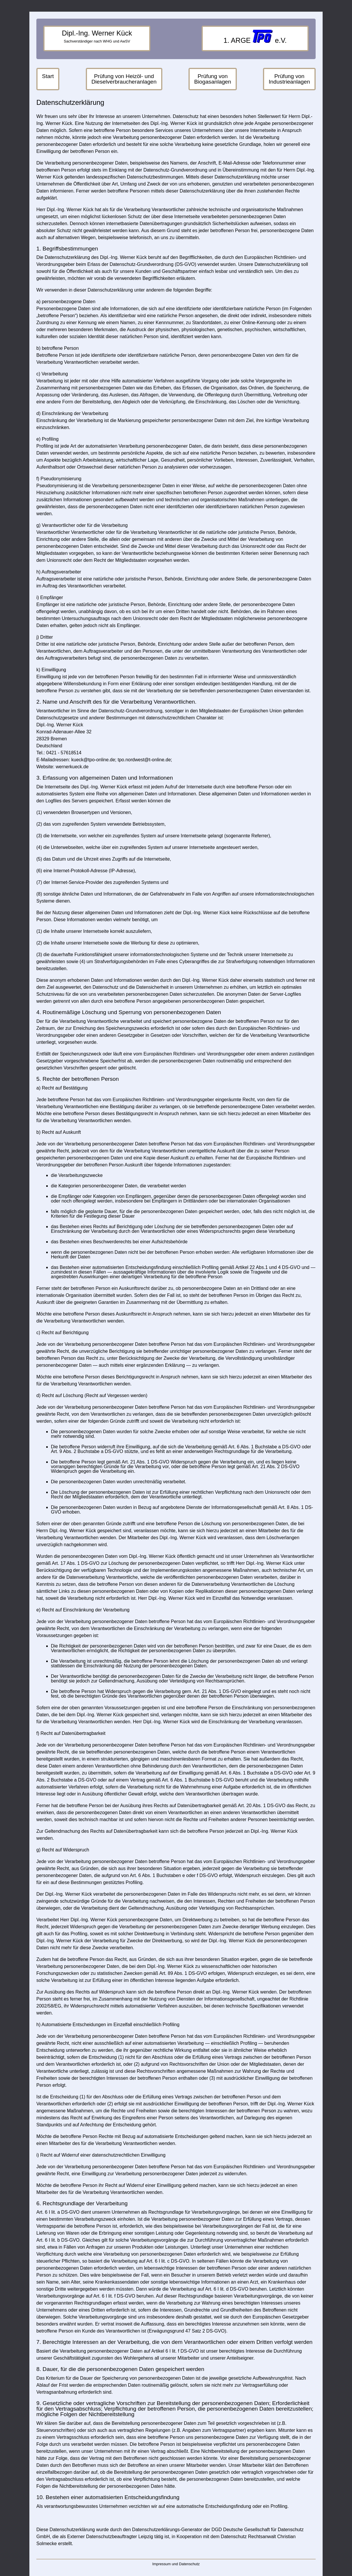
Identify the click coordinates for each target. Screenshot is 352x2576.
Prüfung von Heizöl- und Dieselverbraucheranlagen (124, 79)
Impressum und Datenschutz (176, 2564)
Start (48, 76)
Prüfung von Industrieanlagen (289, 79)
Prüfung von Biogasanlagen (212, 79)
